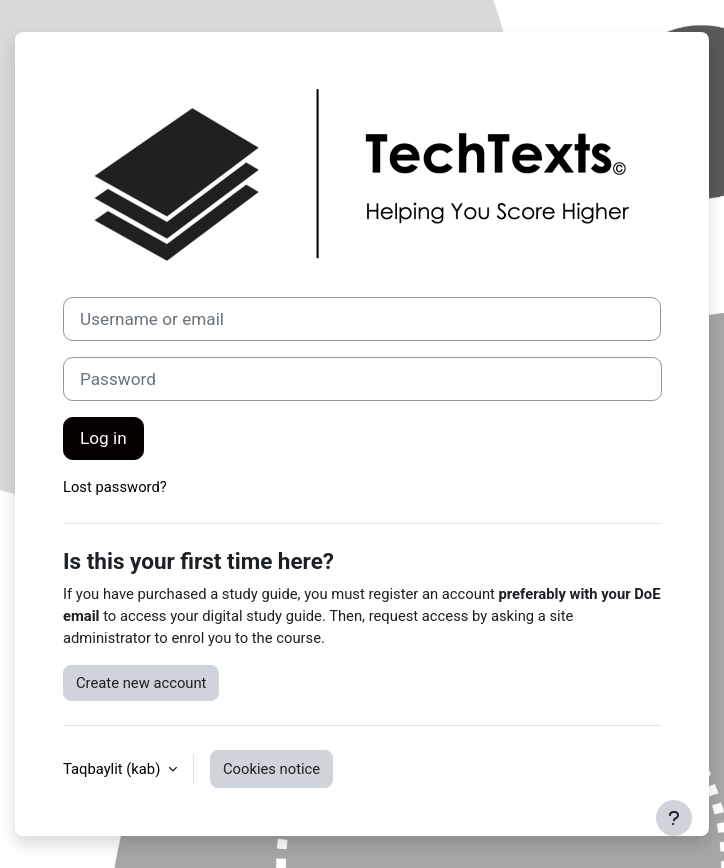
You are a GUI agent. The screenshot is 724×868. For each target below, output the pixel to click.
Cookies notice (271, 769)
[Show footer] (674, 818)
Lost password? (115, 487)
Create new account (141, 683)
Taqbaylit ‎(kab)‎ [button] (113, 769)
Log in (103, 438)
